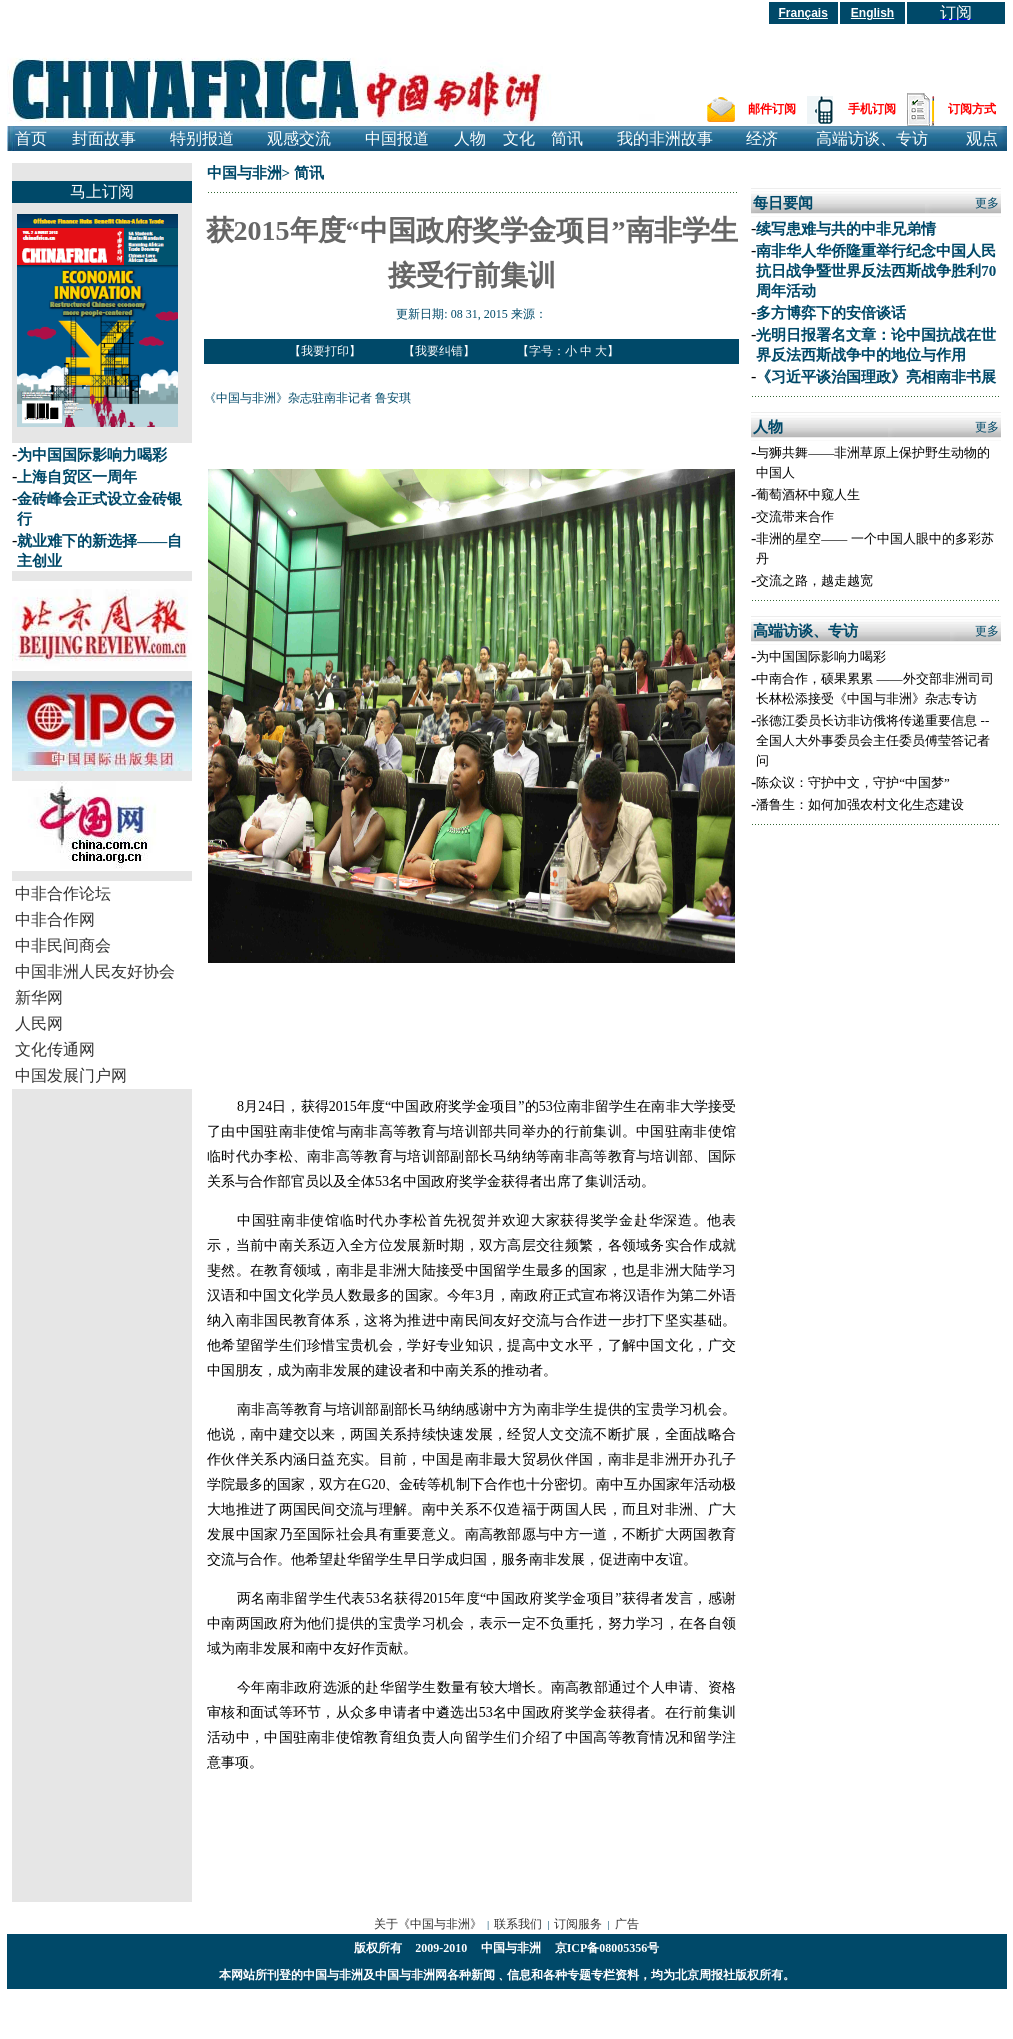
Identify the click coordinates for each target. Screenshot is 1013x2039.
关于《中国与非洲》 (428, 1924)
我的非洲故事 (665, 138)
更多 (987, 203)
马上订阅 (102, 191)
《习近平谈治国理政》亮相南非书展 (876, 377)
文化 (519, 138)
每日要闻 (783, 203)
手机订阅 (872, 109)
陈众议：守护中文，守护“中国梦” (853, 782)
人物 (470, 138)
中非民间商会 (63, 945)
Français (803, 13)
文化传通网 (55, 1049)
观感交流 (299, 138)
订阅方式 (972, 109)
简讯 (567, 138)
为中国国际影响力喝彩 (92, 455)
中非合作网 (55, 919)
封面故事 (104, 138)
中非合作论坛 (63, 893)
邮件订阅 (772, 109)
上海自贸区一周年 (77, 477)
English (872, 13)
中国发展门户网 (71, 1075)
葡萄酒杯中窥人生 (808, 494)
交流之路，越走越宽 (814, 580)
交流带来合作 (795, 516)
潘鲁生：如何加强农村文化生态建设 (860, 804)
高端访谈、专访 (872, 138)
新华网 (39, 997)
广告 (627, 1924)
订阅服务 (578, 1924)
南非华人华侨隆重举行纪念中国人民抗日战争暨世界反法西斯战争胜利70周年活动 (876, 271)
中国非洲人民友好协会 (95, 971)
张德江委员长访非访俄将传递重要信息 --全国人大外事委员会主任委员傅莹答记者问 (873, 740)
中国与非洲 (244, 173)
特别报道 (202, 138)
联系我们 (518, 1924)
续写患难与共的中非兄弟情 (846, 229)
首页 (31, 138)
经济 (762, 138)
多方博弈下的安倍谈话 (831, 313)
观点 (982, 138)
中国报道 (397, 138)
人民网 (39, 1023)
